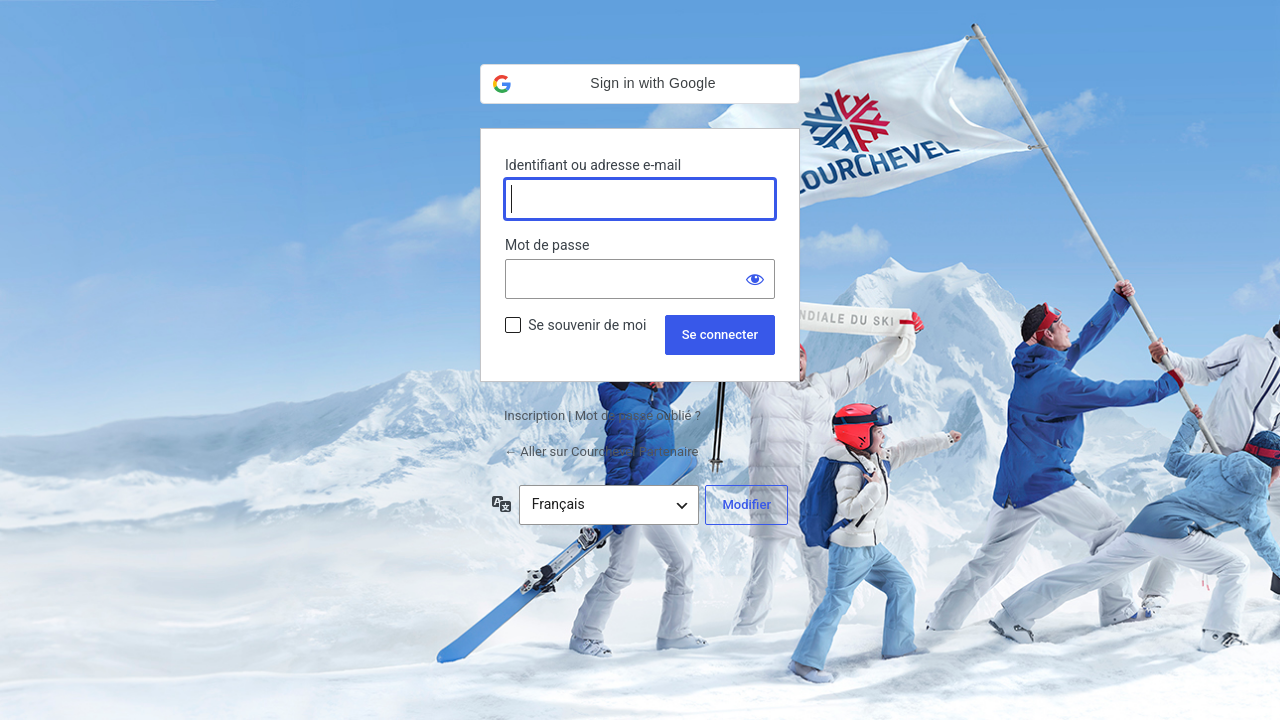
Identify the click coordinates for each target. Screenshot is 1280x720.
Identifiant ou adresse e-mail (593, 165)
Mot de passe (547, 245)
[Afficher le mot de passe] (755, 279)
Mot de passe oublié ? (638, 415)
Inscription (534, 415)
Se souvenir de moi (587, 325)
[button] (640, 84)
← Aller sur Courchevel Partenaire (601, 451)
